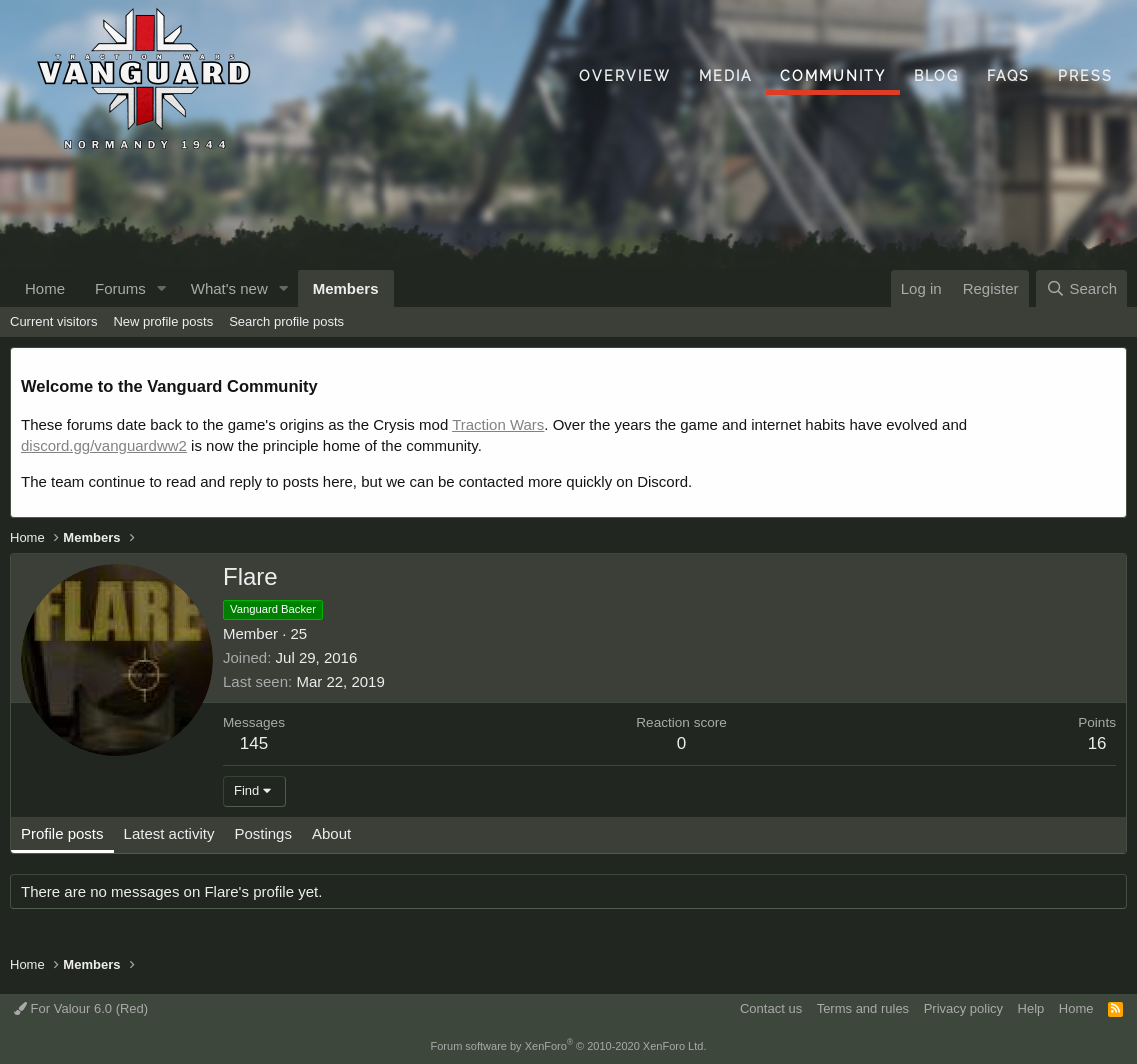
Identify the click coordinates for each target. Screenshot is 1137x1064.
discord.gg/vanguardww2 (104, 445)
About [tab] (331, 833)
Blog (936, 76)
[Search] (1081, 288)
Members (346, 288)
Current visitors (53, 321)
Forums (120, 288)
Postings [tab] (263, 833)
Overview (625, 76)
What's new (229, 288)
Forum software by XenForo (569, 1046)
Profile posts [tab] (62, 833)
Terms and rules (863, 1008)
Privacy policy (963, 1008)
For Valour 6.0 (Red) (81, 1008)
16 (1097, 743)
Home (45, 288)
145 (254, 743)
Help (1031, 1008)
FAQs (1008, 76)
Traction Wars (498, 424)
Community (833, 76)
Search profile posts (286, 321)
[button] (162, 288)
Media (725, 76)
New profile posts (163, 321)
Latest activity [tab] (169, 833)
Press (1085, 76)
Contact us (771, 1008)
